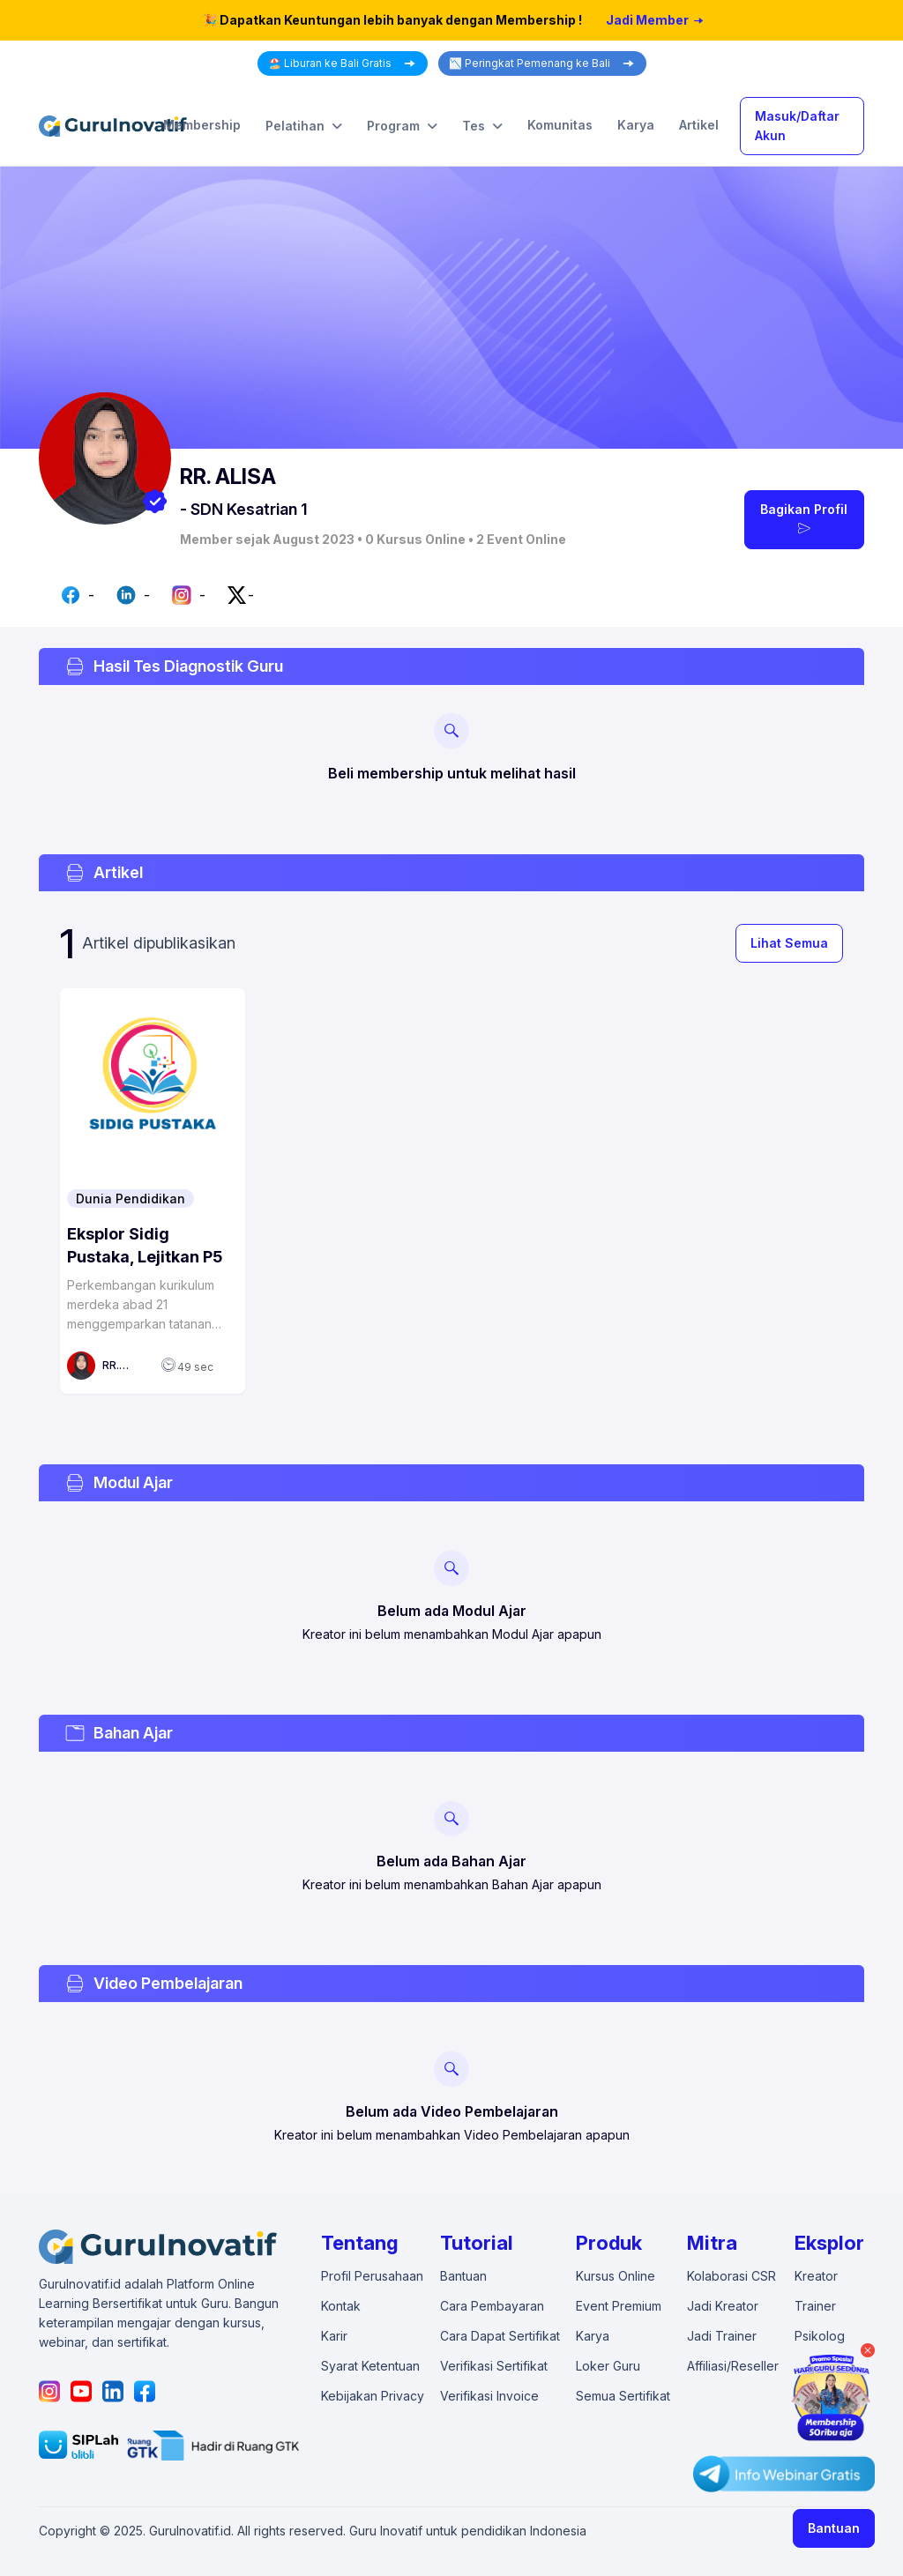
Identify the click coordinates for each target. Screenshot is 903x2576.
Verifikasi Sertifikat (494, 2365)
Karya (635, 124)
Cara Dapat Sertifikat (500, 2335)
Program (402, 126)
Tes (482, 126)
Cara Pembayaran (492, 2305)
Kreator (816, 2275)
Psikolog (820, 2335)
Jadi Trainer (722, 2335)
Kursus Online (615, 2275)
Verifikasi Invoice (489, 2395)
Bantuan (834, 2527)
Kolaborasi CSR (731, 2275)
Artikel (699, 124)
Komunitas (560, 124)
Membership (202, 124)
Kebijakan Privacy (372, 2395)
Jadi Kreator (722, 2305)
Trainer (815, 2305)
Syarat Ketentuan (370, 2365)
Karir (334, 2335)
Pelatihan (303, 126)
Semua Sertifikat (623, 2395)
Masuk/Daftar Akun (797, 125)
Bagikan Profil (803, 519)
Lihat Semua (789, 942)
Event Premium (618, 2305)
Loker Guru (608, 2365)
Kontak (341, 2305)
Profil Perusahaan (372, 2275)
